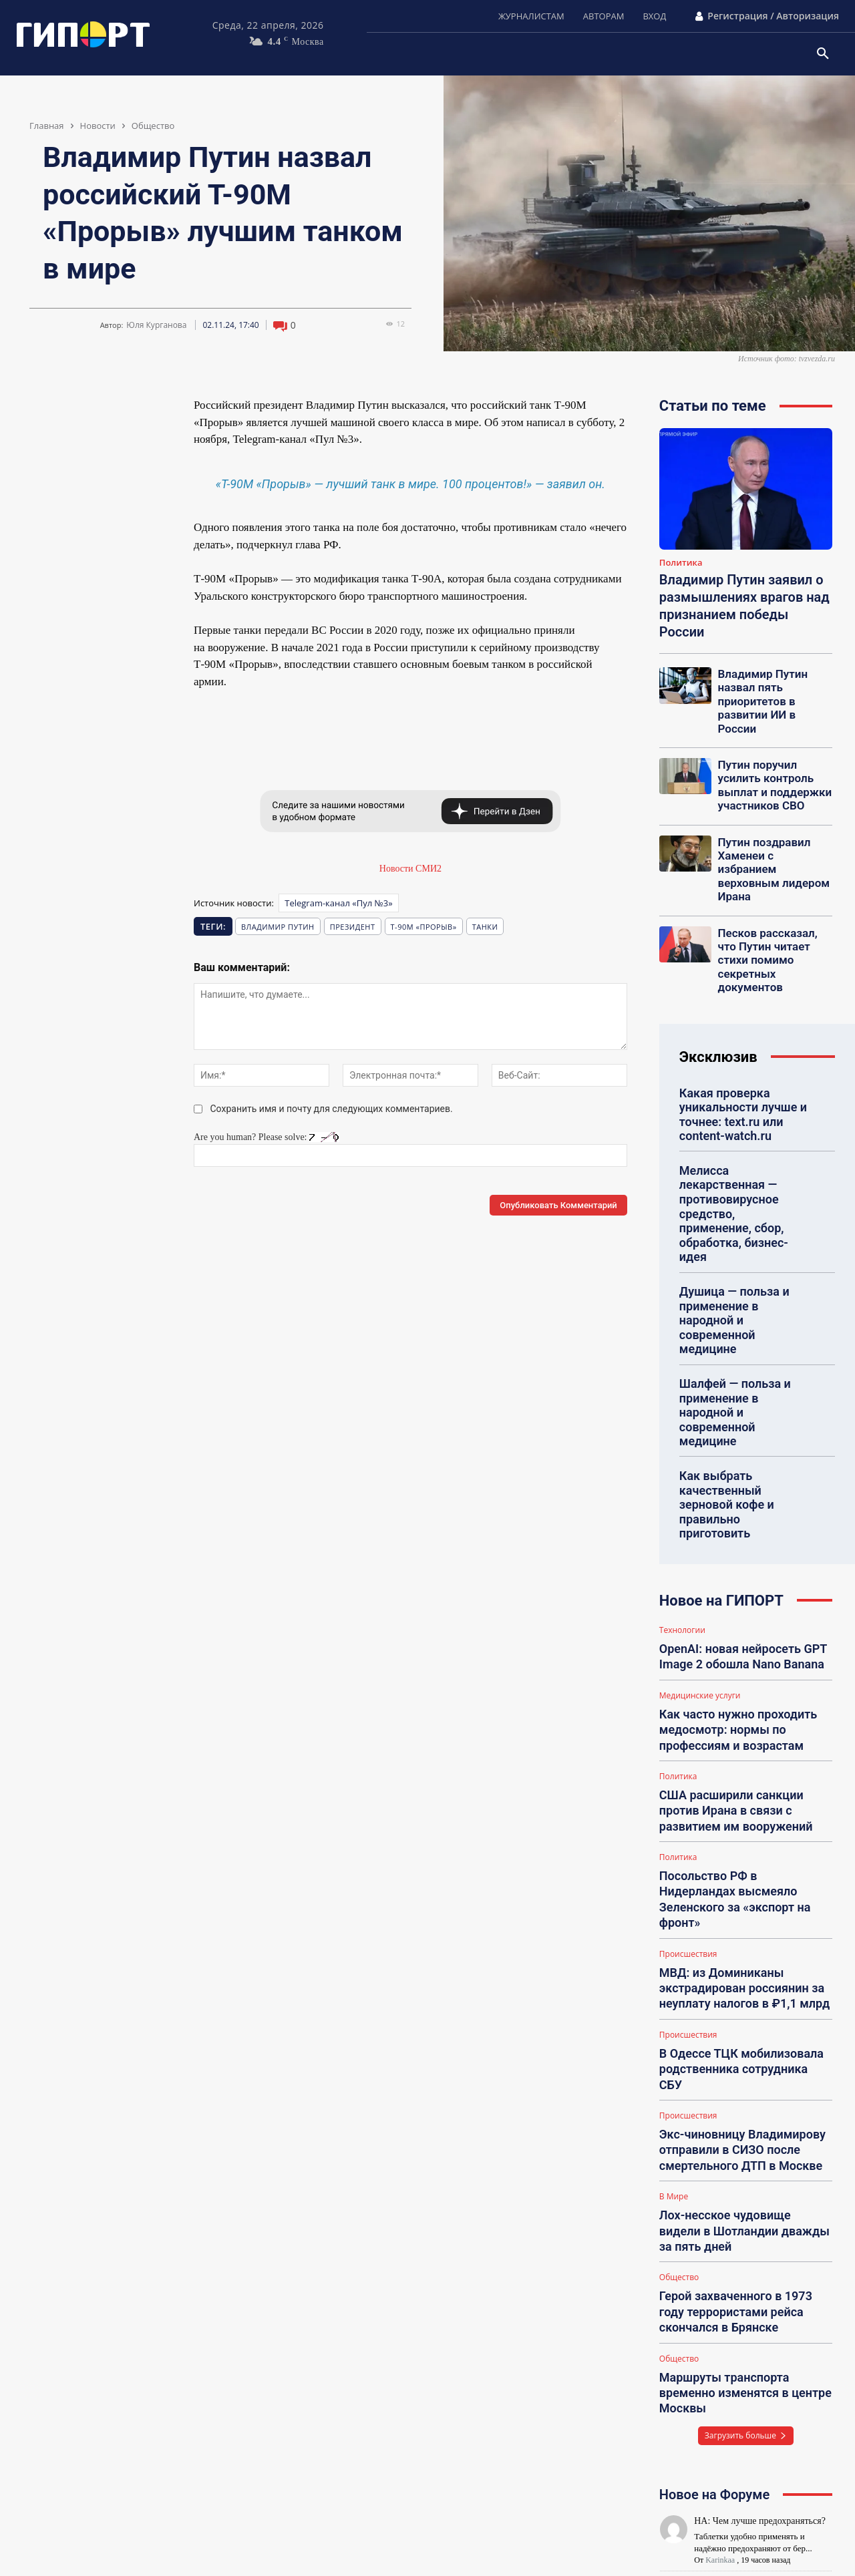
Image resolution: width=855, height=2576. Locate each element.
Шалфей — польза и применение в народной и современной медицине (740, 1272)
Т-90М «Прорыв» (424, 927)
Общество (153, 126)
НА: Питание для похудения (750, 2459)
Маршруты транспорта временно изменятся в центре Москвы (743, 2095)
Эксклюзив (718, 990)
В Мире (673, 1940)
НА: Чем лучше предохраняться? (760, 2213)
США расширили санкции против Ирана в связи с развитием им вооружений (742, 1620)
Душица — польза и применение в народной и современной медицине (740, 1200)
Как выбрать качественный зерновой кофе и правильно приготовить (741, 1342)
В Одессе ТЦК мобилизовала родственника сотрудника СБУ (736, 1831)
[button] (823, 54)
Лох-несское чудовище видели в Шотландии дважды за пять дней (744, 1963)
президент (352, 927)
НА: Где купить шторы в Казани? (760, 2274)
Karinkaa (720, 2252)
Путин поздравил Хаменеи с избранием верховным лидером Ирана (770, 833)
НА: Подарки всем (730, 2337)
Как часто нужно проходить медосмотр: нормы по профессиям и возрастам (729, 1547)
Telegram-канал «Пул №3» (338, 903)
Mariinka (720, 2499)
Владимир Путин (278, 927)
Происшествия (688, 1735)
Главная (46, 126)
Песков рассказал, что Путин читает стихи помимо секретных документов (771, 904)
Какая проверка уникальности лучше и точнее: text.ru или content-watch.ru (736, 1045)
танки (485, 927)
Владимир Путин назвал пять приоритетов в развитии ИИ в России (770, 691)
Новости (98, 126)
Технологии (682, 1458)
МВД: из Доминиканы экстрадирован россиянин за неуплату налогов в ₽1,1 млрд (735, 1765)
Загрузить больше (746, 2127)
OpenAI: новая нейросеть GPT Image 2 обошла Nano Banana (734, 1481)
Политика (681, 563)
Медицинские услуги (700, 1517)
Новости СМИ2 (410, 869)
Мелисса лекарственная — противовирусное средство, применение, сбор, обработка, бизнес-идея (742, 1123)
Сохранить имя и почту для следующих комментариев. (331, 1108)
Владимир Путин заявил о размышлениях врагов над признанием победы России (744, 606)
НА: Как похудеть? (731, 2398)
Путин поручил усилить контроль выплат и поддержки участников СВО (773, 762)
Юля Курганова (156, 325)
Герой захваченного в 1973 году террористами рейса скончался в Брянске (743, 2029)
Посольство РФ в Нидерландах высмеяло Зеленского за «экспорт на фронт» (738, 1693)
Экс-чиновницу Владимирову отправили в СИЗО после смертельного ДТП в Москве (733, 1897)
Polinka (717, 2375)
